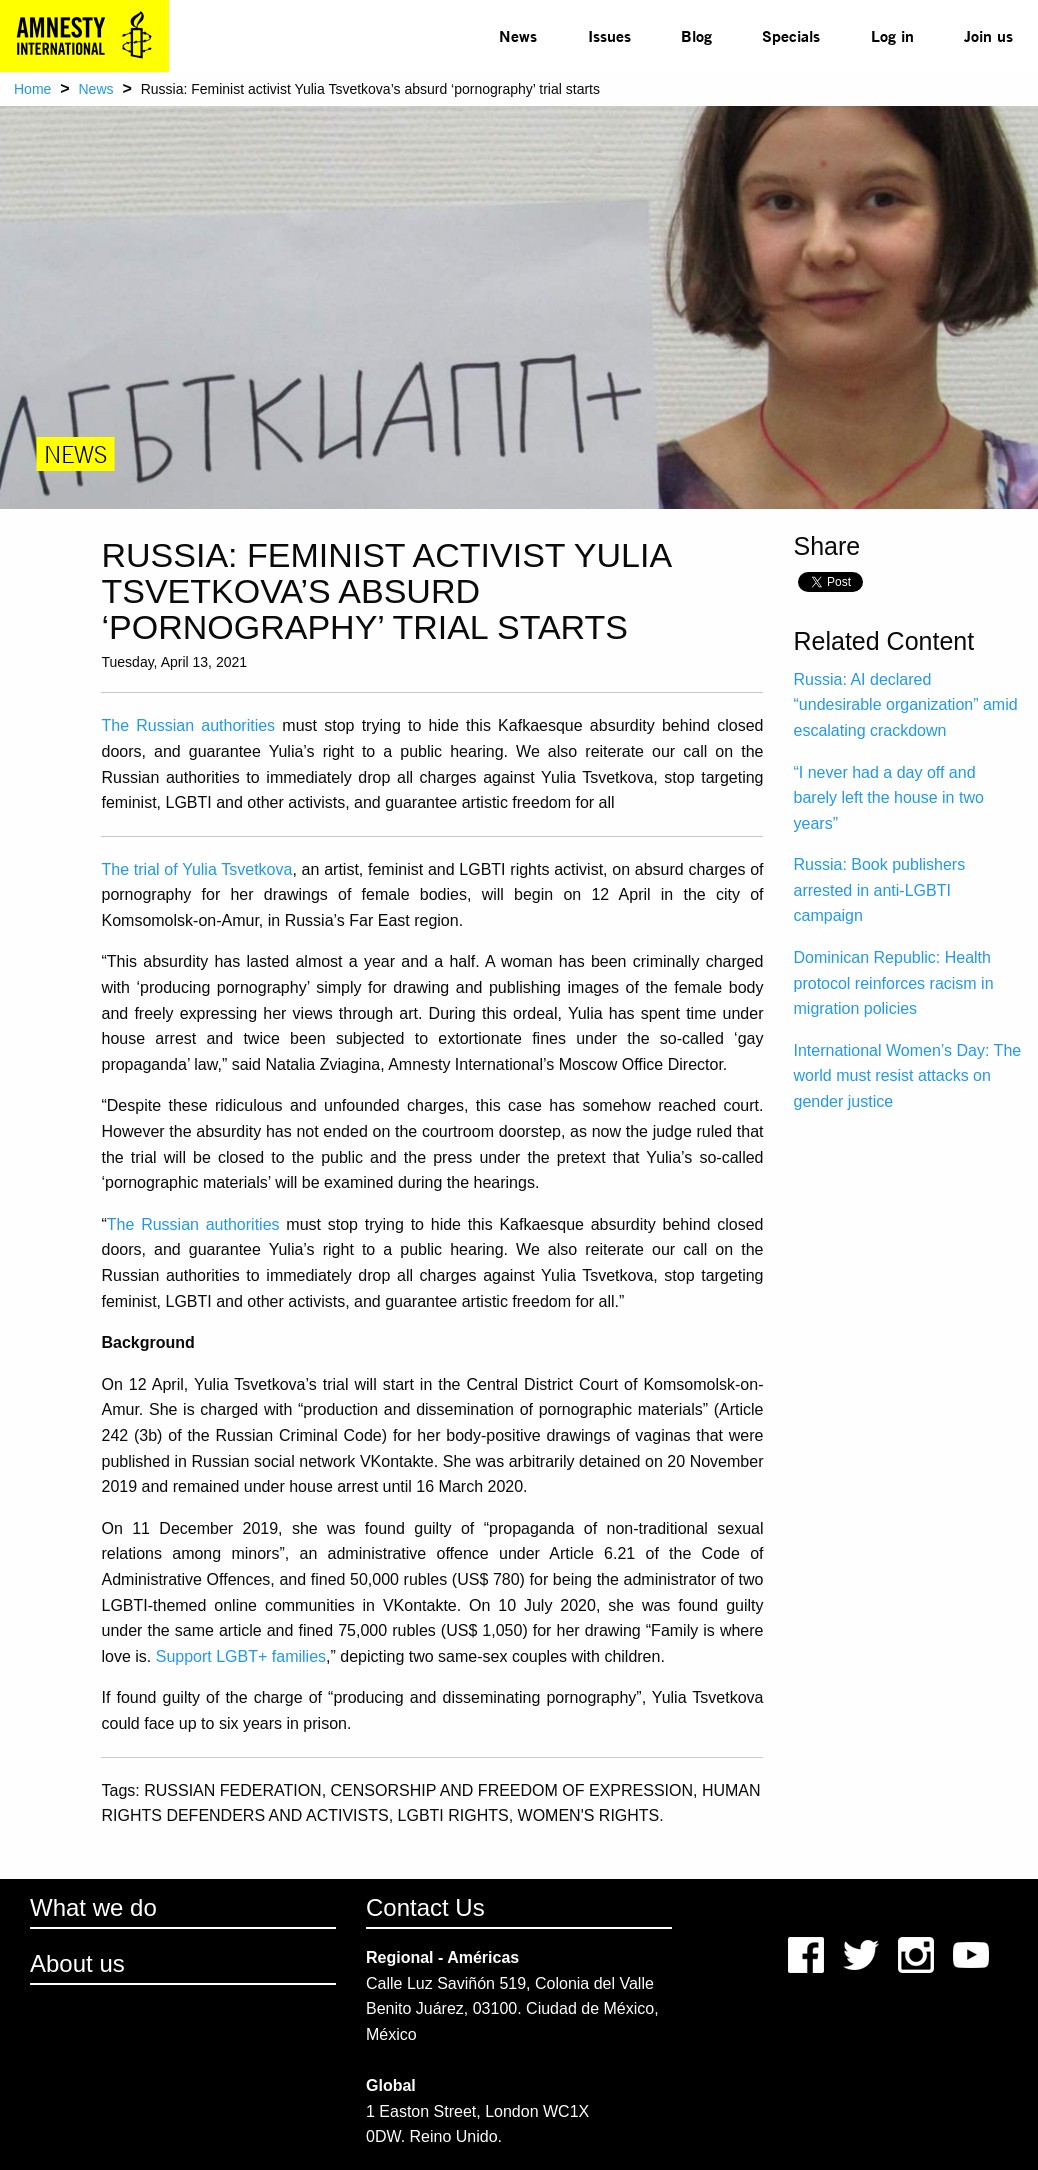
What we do (93, 1907)
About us (77, 1963)
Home (32, 89)
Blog (696, 35)
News (518, 35)
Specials (791, 35)
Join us (988, 35)
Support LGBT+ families (241, 1656)
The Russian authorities (188, 725)
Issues (609, 35)
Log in (892, 35)
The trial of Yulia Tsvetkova (196, 869)
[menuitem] (518, 36)
